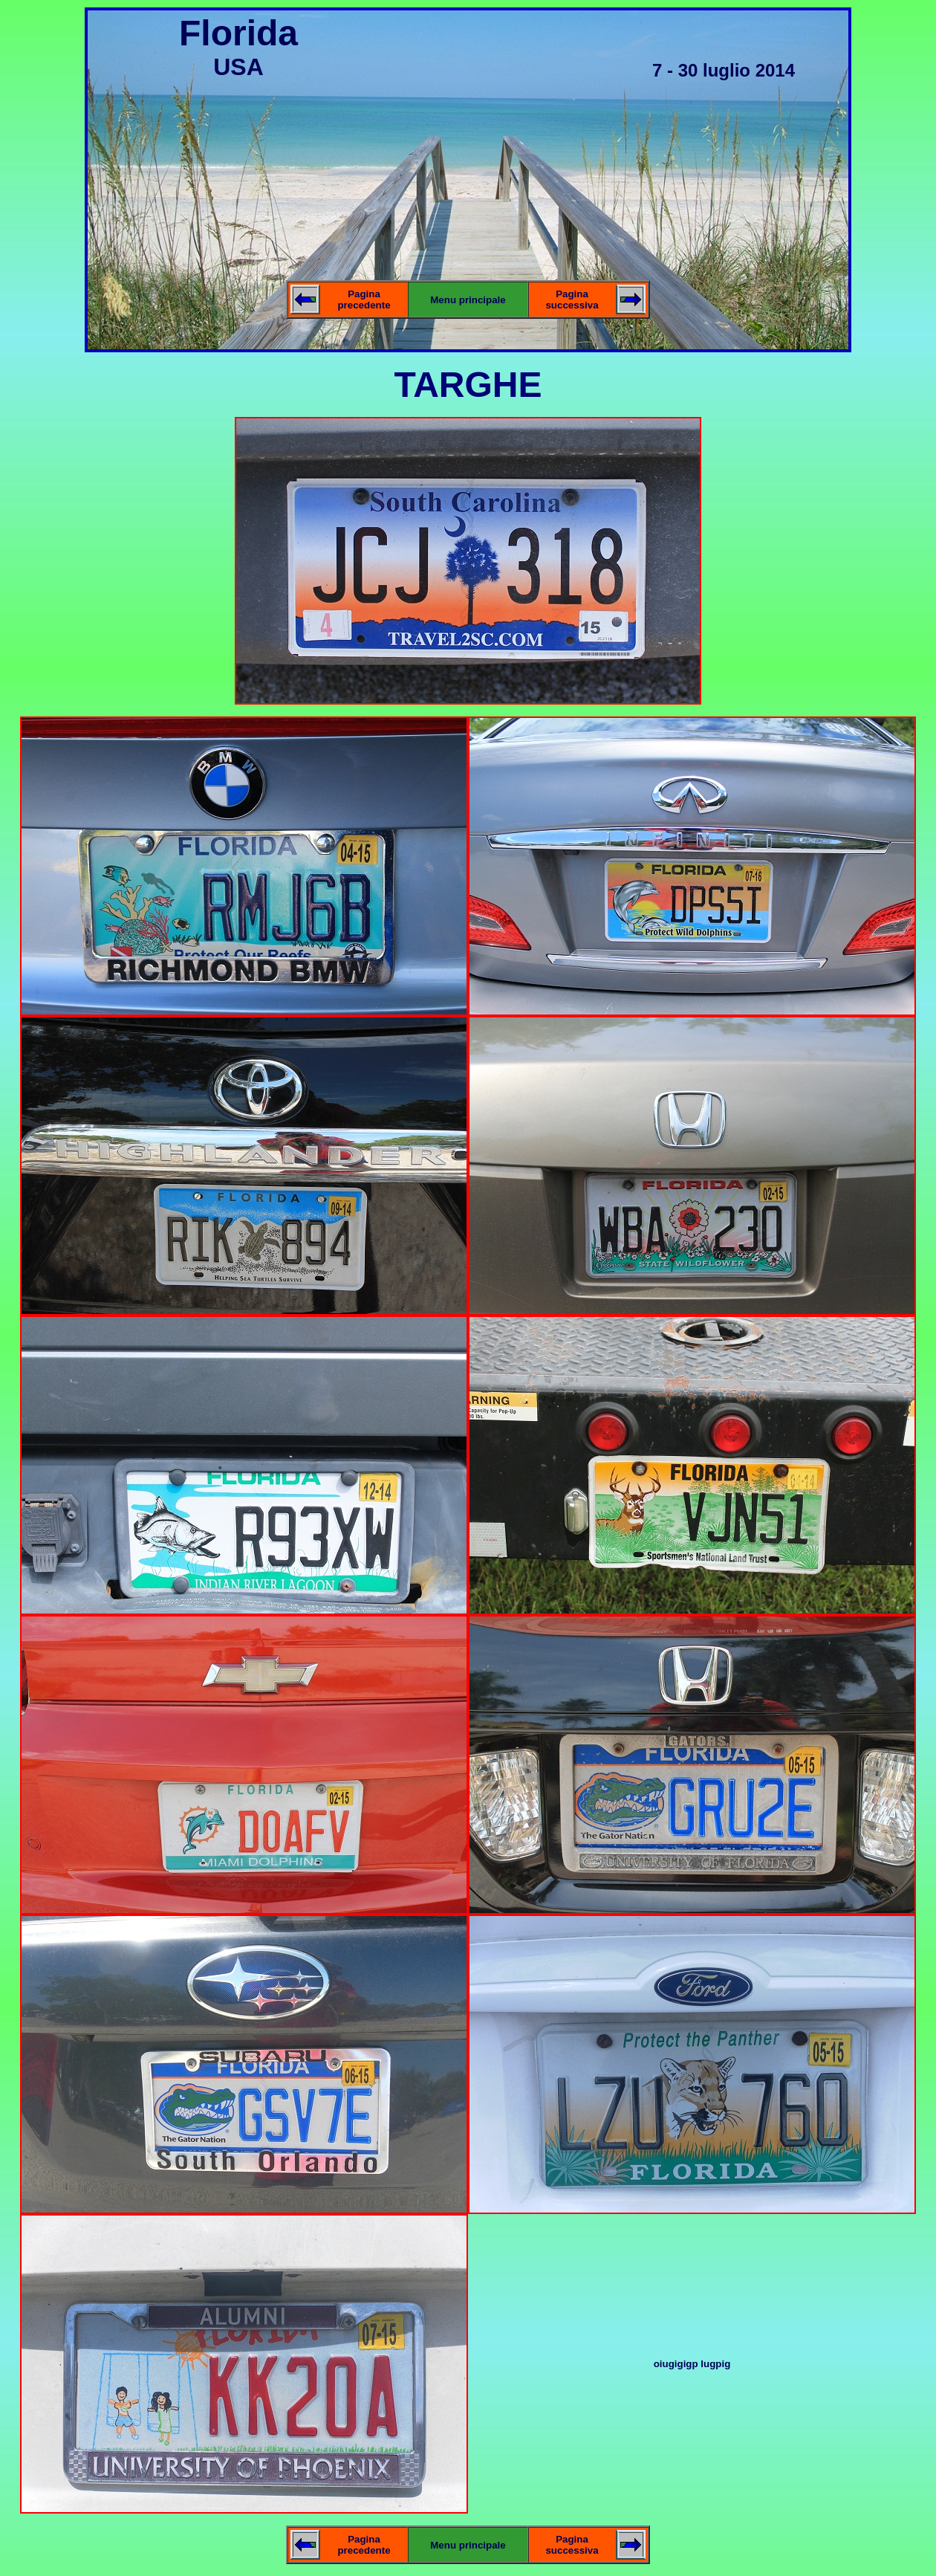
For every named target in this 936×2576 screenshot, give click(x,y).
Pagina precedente (363, 299)
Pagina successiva (571, 299)
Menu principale (467, 299)
